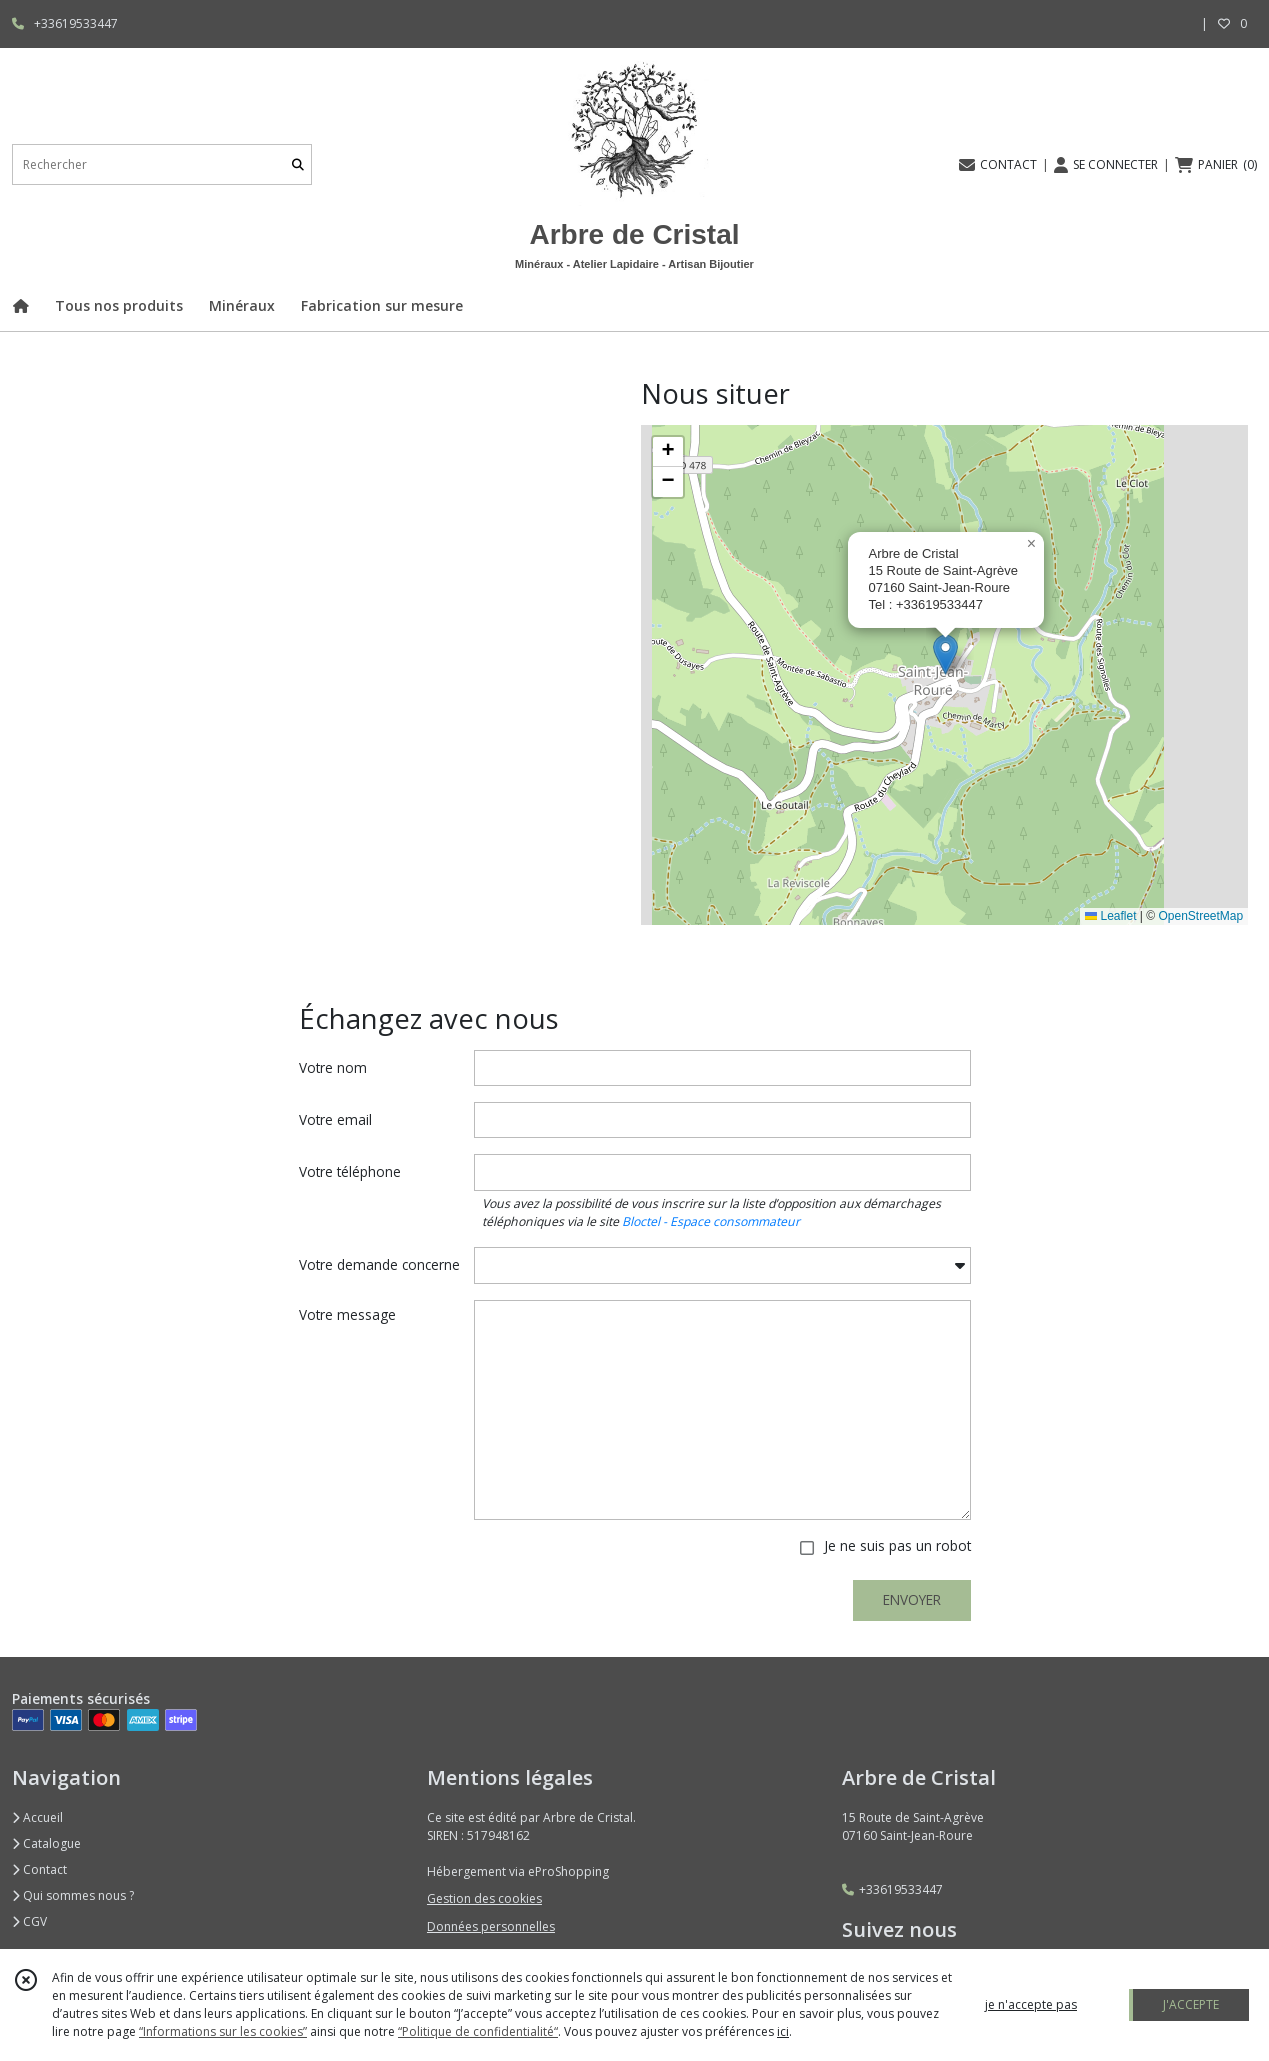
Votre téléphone (350, 1171)
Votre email (335, 1119)
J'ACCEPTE (1191, 2004)
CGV (29, 1921)
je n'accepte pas (1031, 2004)
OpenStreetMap (1200, 916)
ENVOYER (912, 1599)
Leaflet (1110, 916)
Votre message (347, 1314)
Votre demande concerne (379, 1264)
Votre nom (333, 1067)
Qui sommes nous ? (73, 1895)
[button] (945, 654)
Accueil (37, 1817)
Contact (39, 1869)
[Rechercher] (298, 164)
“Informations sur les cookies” (223, 2031)
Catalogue (46, 1843)
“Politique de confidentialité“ (478, 2031)
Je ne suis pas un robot (897, 1545)
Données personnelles (491, 1926)
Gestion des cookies (484, 1898)
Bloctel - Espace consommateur (711, 1221)
